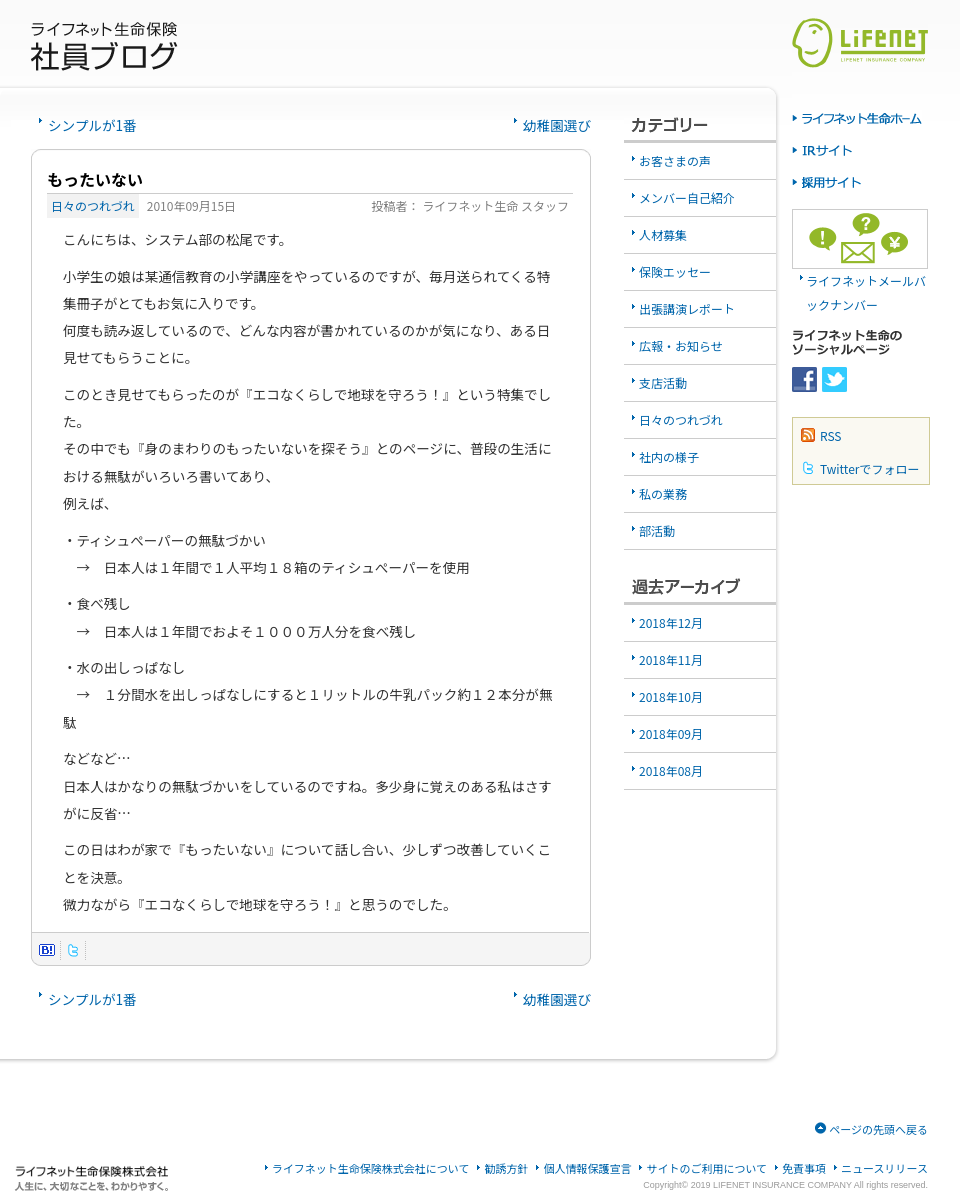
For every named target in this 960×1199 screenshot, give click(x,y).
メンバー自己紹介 (687, 197)
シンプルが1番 (92, 125)
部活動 (657, 530)
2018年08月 (671, 770)
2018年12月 (671, 622)
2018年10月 (671, 696)
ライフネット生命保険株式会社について (371, 1168)
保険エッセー (675, 271)
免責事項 (804, 1168)
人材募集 (663, 234)
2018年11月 (671, 659)
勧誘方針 (506, 1168)
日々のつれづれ (93, 205)
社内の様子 (669, 456)
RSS (831, 435)
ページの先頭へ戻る (878, 1129)
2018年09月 (671, 733)
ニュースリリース (884, 1168)
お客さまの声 (675, 160)
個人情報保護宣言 (587, 1168)
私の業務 (663, 493)
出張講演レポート (687, 308)
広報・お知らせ (681, 345)
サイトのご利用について (706, 1168)
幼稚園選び (557, 125)
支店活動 (663, 382)
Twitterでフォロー (869, 468)
